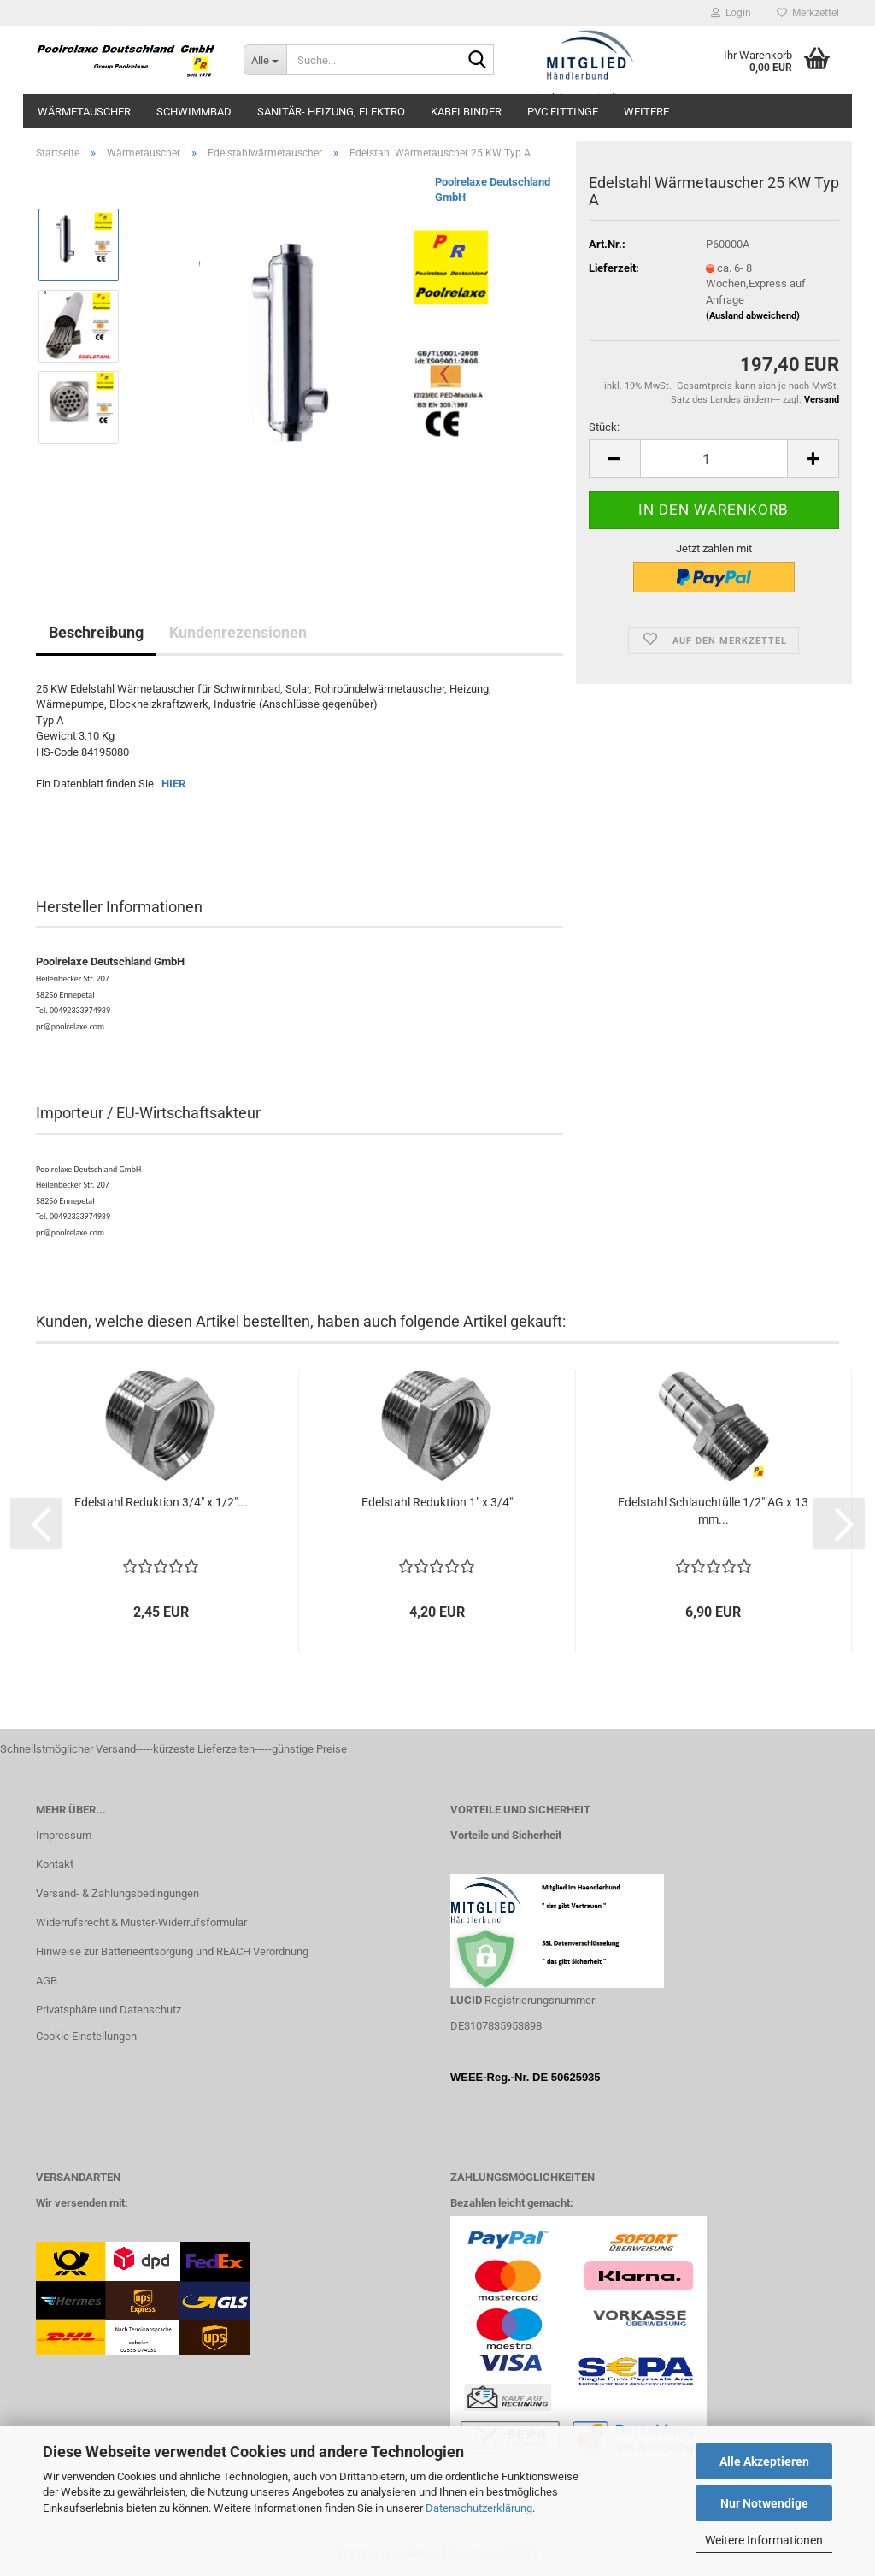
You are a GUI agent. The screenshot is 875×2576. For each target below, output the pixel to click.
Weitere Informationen (764, 2540)
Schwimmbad (194, 111)
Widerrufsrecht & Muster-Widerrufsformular (141, 1922)
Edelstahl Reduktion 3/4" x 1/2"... (161, 1502)
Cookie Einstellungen (86, 2036)
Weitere (646, 111)
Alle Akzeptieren (764, 2461)
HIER (173, 783)
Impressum (63, 1835)
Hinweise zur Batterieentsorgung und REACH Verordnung (172, 1951)
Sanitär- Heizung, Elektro (331, 111)
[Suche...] (265, 59)
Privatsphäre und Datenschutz (108, 2009)
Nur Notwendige (764, 2503)
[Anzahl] (714, 458)
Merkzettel (808, 13)
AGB (46, 1980)
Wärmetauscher (84, 111)
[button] (614, 458)
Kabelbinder (466, 111)
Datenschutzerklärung (479, 2508)
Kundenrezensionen (238, 632)
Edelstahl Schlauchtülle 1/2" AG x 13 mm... (713, 1510)
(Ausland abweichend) (753, 315)
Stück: (604, 427)
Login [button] (731, 13)
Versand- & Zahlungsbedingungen (117, 1893)
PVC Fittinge (562, 111)
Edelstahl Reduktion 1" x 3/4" (437, 1502)
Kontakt (54, 1864)
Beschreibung (96, 632)
